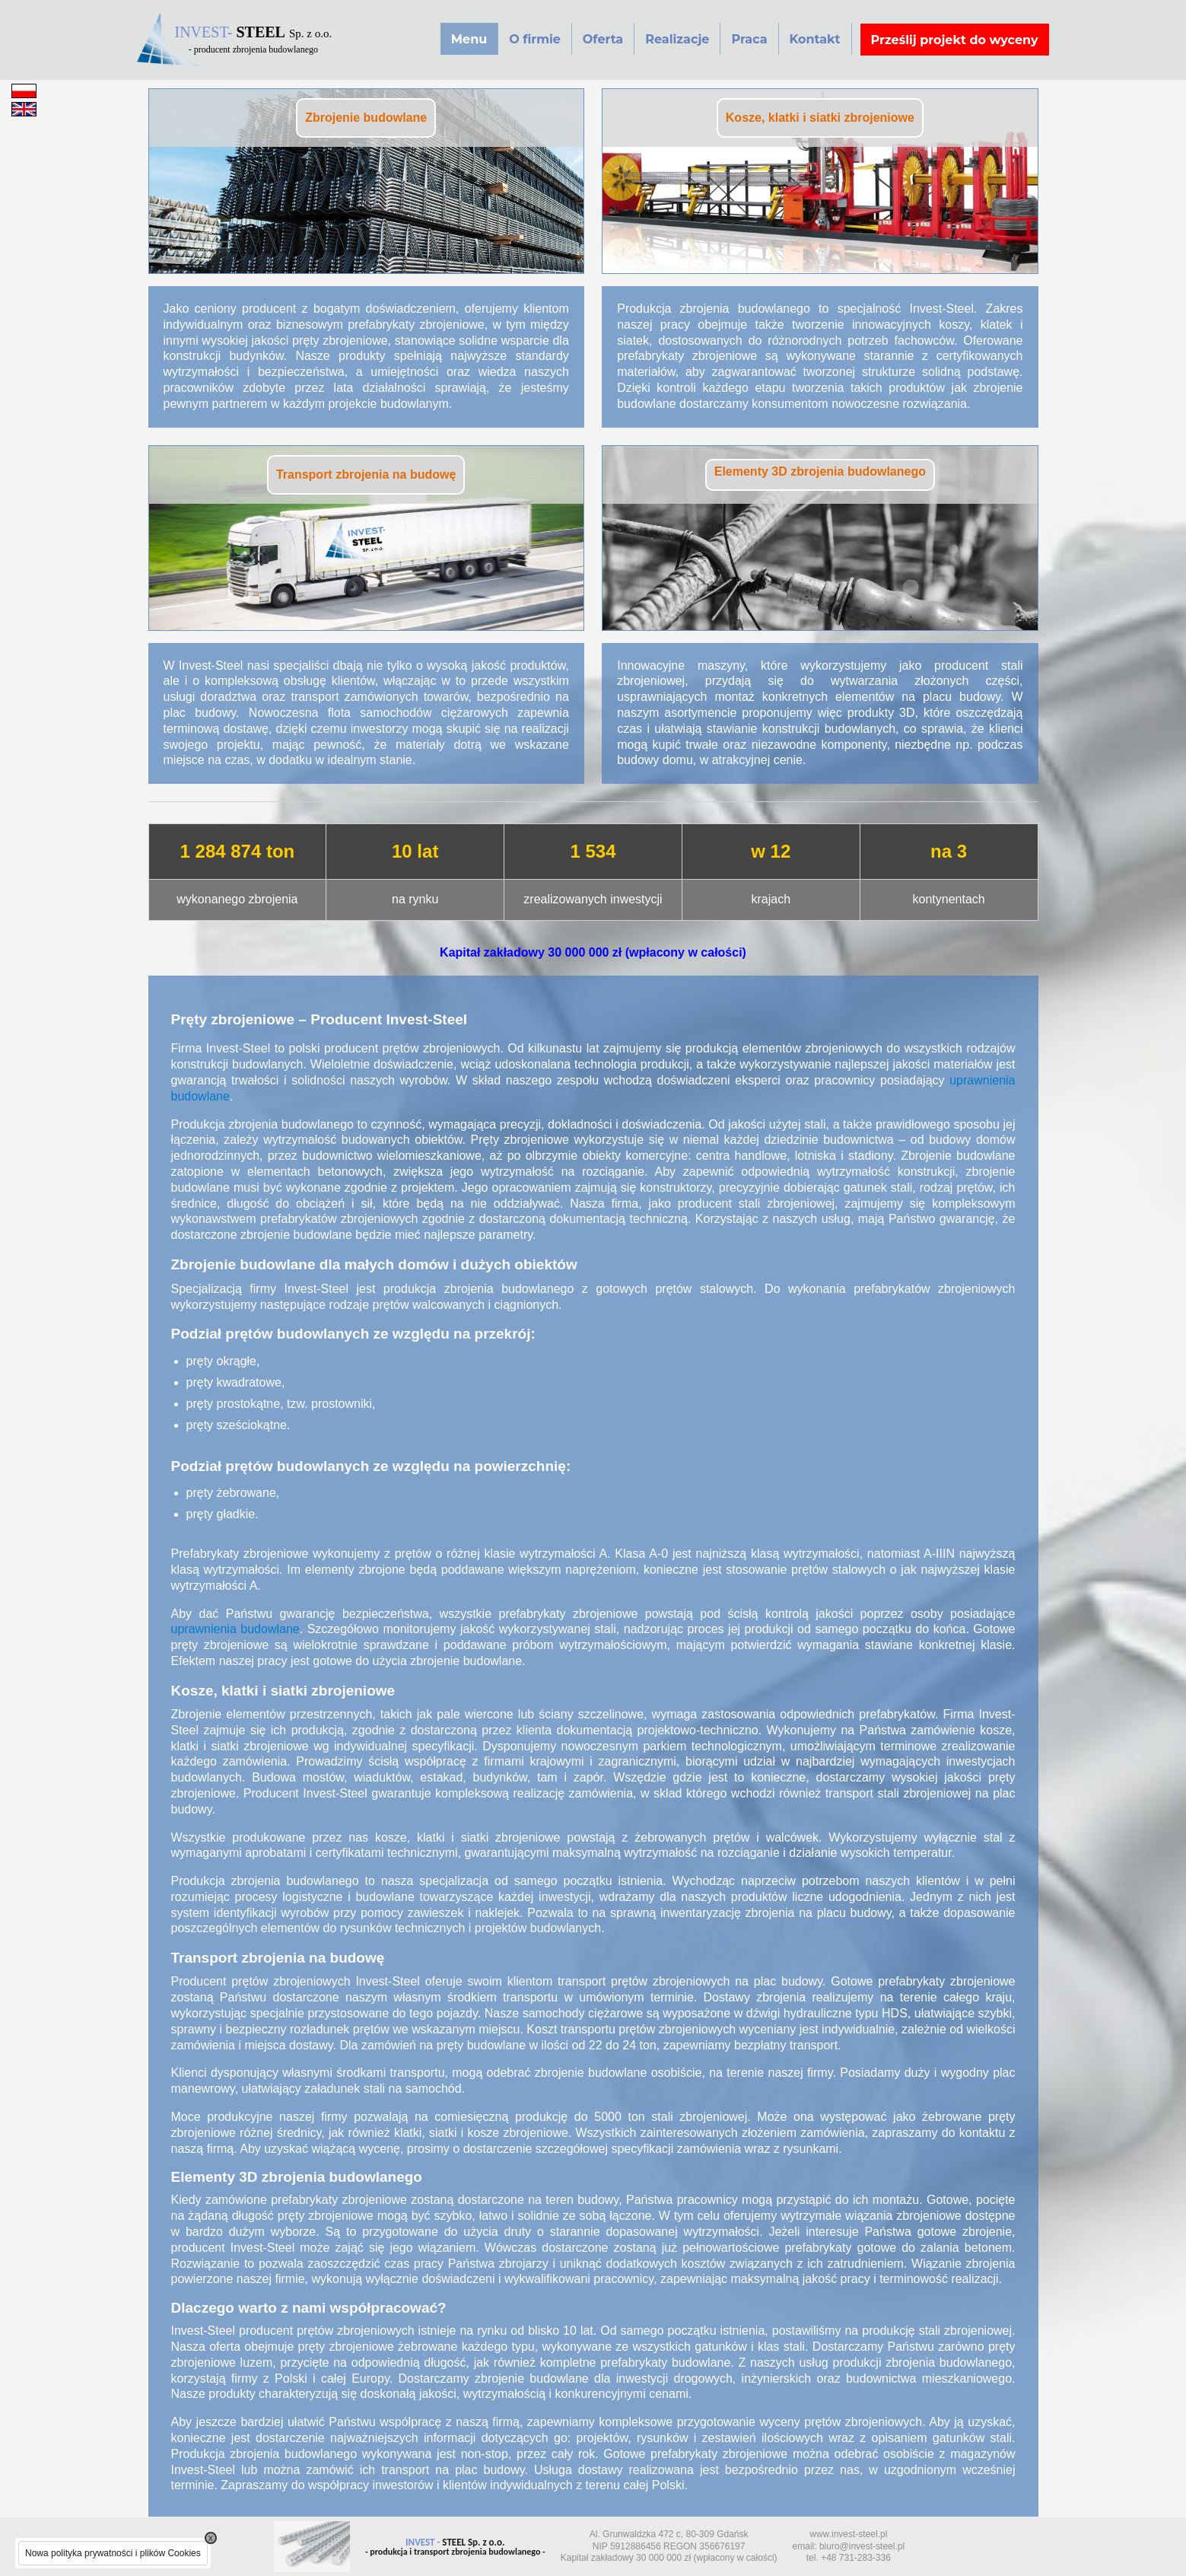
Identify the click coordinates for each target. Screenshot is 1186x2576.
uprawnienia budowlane (235, 1628)
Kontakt (815, 39)
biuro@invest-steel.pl (862, 2546)
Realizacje (677, 39)
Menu (469, 39)
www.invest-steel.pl (848, 2534)
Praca (749, 39)
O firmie (535, 39)
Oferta (603, 39)
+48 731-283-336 (856, 2557)
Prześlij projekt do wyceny (954, 40)
